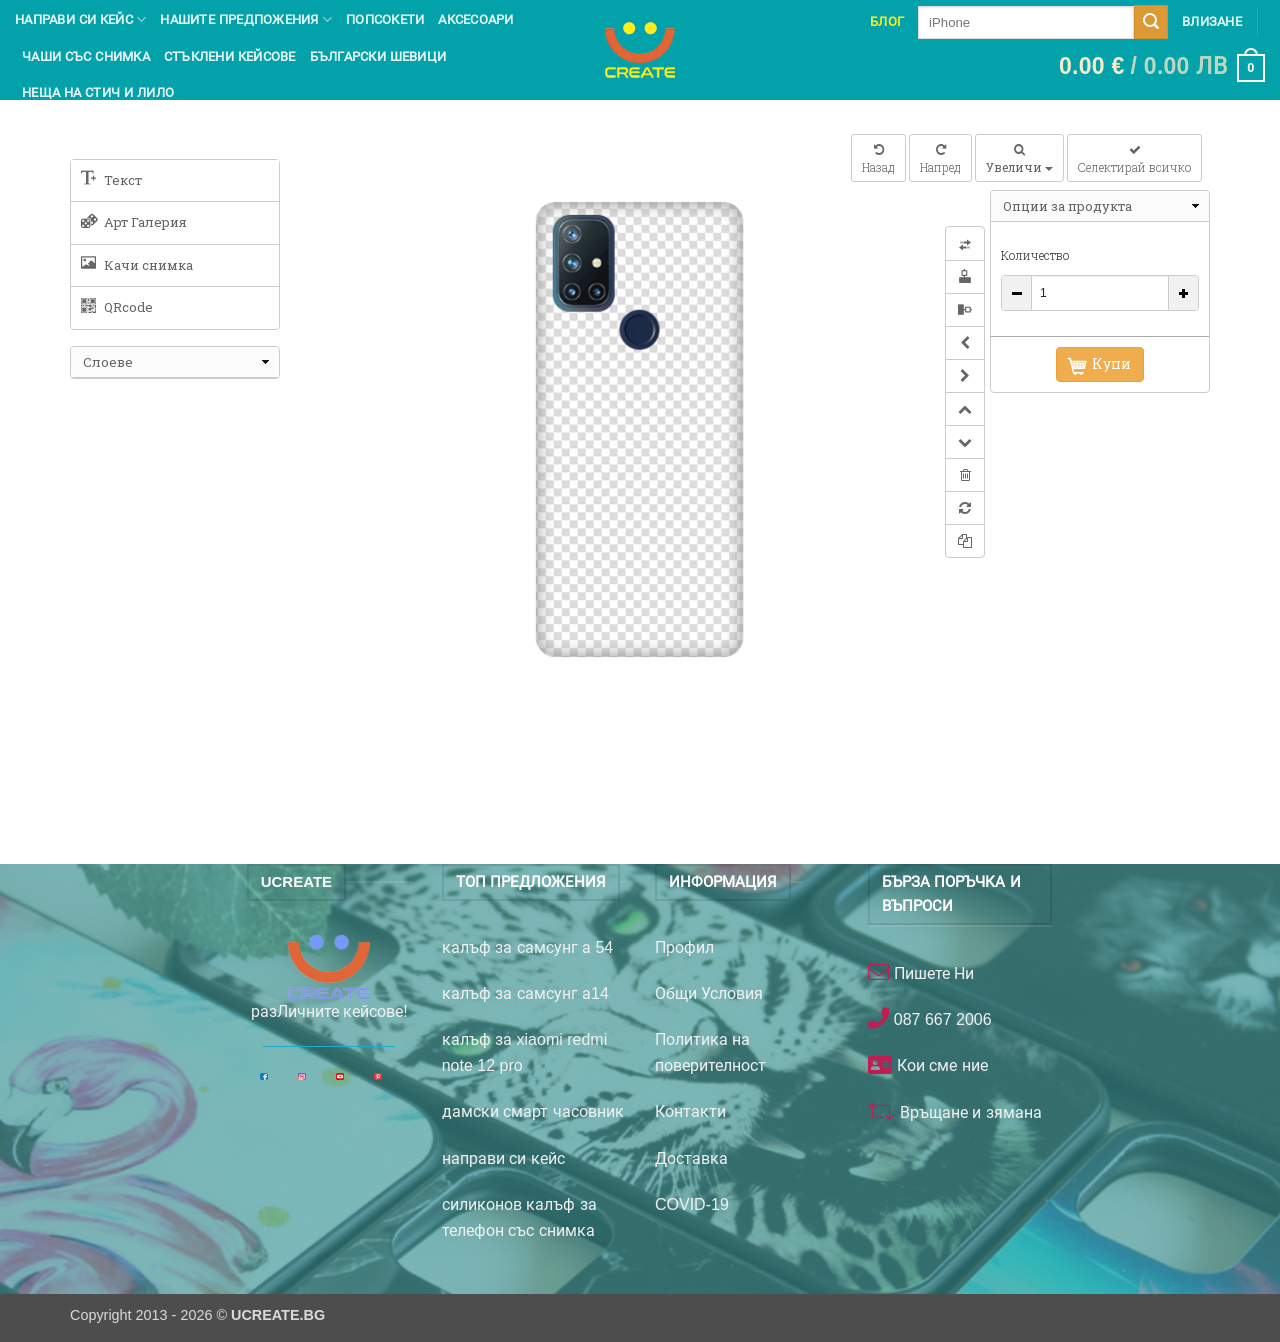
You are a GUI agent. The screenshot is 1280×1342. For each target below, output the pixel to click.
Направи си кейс (80, 19)
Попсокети (385, 19)
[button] (1162, 68)
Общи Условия (709, 993)
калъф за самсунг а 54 (528, 947)
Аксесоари (475, 19)
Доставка (691, 1158)
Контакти (690, 1111)
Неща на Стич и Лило (98, 92)
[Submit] (1151, 22)
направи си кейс (503, 1158)
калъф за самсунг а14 (525, 993)
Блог (887, 21)
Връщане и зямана (968, 1112)
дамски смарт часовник (533, 1111)
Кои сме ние (939, 1065)
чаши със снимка (86, 56)
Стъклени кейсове (230, 56)
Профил (684, 947)
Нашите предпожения (246, 19)
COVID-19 (692, 1204)
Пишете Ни (931, 973)
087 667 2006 (940, 1019)
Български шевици (378, 56)
